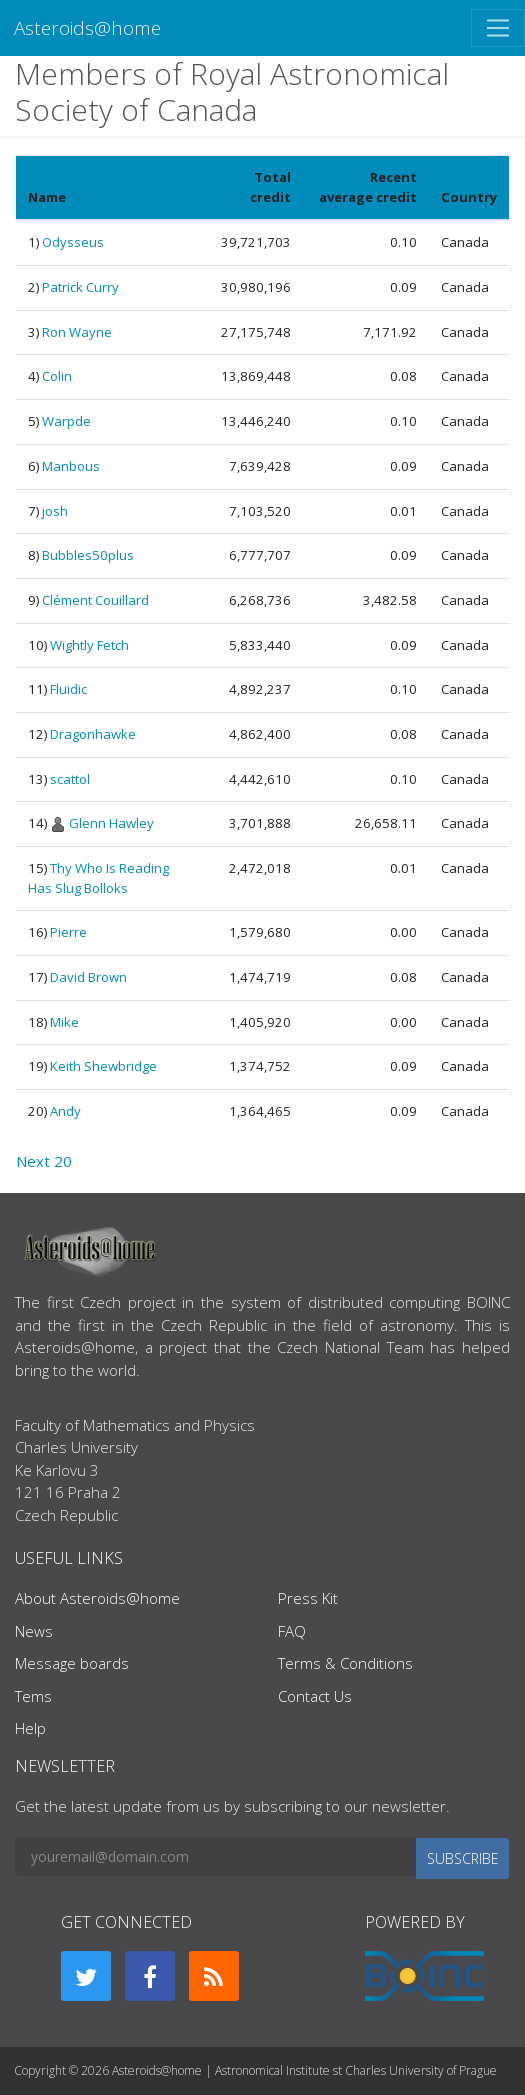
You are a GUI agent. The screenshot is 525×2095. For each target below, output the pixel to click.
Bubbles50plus (88, 555)
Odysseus (73, 242)
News (34, 1631)
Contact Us (315, 1696)
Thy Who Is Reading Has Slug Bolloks (98, 878)
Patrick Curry (80, 287)
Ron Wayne (77, 332)
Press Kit (308, 1598)
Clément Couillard (95, 600)
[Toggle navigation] (498, 28)
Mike (64, 1022)
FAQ (292, 1631)
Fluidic (68, 689)
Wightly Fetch (89, 645)
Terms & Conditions (345, 1663)
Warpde (66, 421)
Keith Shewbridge (103, 1066)
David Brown (88, 977)
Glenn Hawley (111, 823)
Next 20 (44, 1161)
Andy (65, 1111)
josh (55, 511)
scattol (70, 779)
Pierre (68, 932)
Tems (33, 1696)
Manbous (71, 466)
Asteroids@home (87, 27)
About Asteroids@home (97, 1598)
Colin (57, 376)
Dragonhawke (93, 734)
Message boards (72, 1663)
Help (30, 1728)
